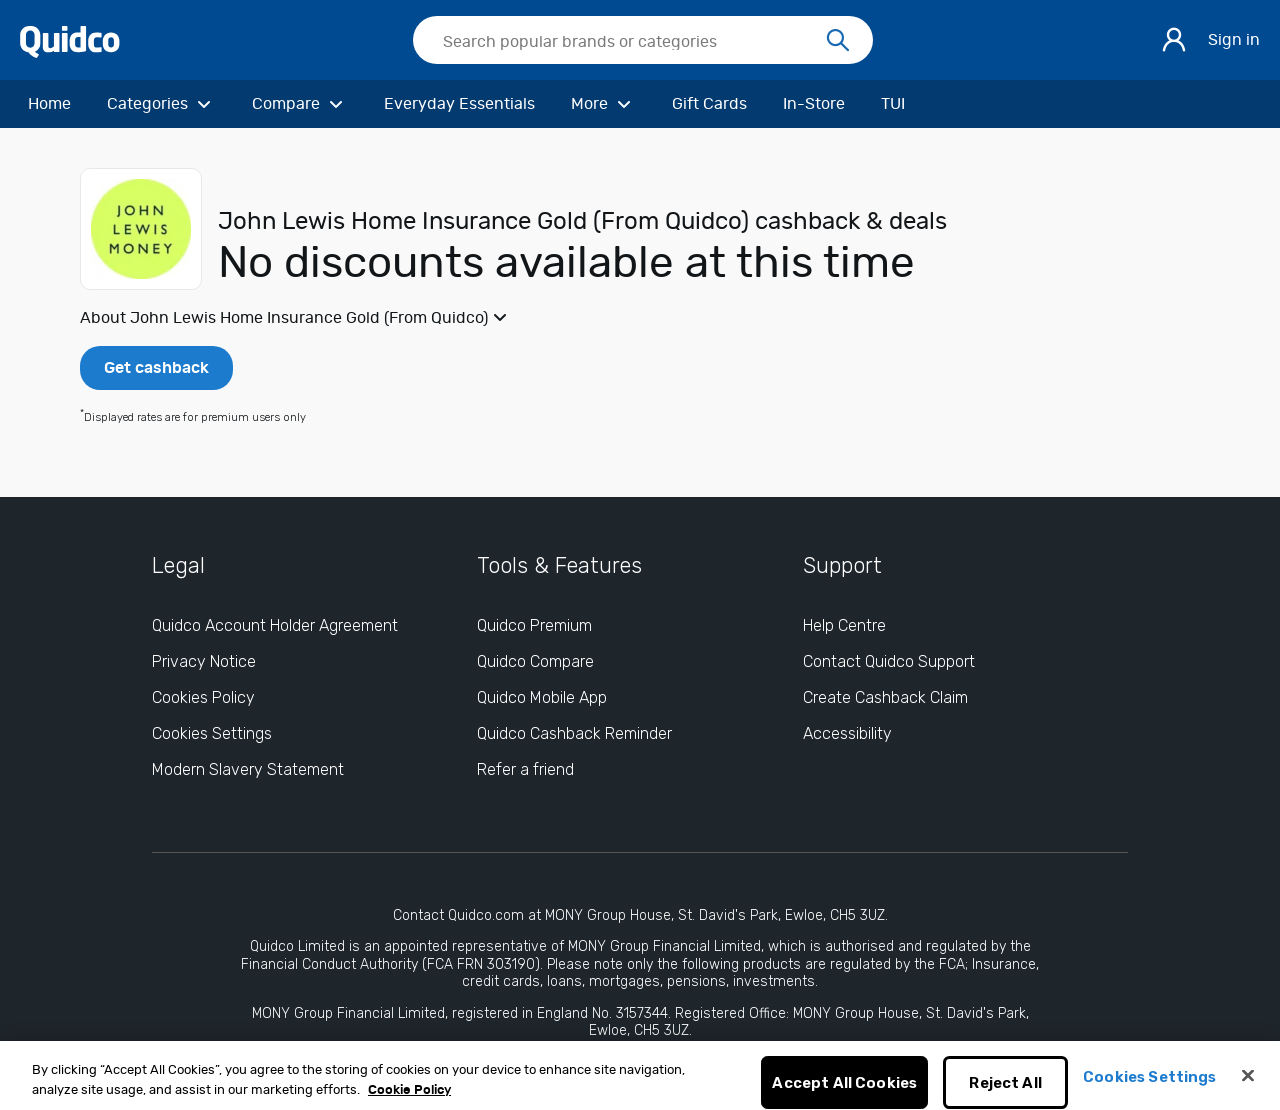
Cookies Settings (1149, 1085)
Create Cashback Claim (885, 697)
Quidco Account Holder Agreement (275, 625)
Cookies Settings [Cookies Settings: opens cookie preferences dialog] (212, 733)
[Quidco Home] (70, 40)
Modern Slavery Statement (248, 769)
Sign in (1234, 40)
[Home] (49, 104)
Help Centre (844, 625)
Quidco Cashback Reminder (574, 733)
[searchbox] (643, 40)
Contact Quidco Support (889, 661)
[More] (603, 104)
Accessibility (847, 733)
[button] (640, 318)
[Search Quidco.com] (631, 42)
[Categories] (161, 104)
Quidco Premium (534, 625)
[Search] (838, 41)
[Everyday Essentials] (459, 104)
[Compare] (300, 104)
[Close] (1248, 1084)
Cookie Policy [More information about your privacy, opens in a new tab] (409, 1097)
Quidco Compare (535, 661)
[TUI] (893, 104)
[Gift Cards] (709, 104)
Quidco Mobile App (542, 697)
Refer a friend (525, 769)
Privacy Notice (204, 661)
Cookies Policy (203, 697)
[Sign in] (1174, 40)
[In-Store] (814, 104)
